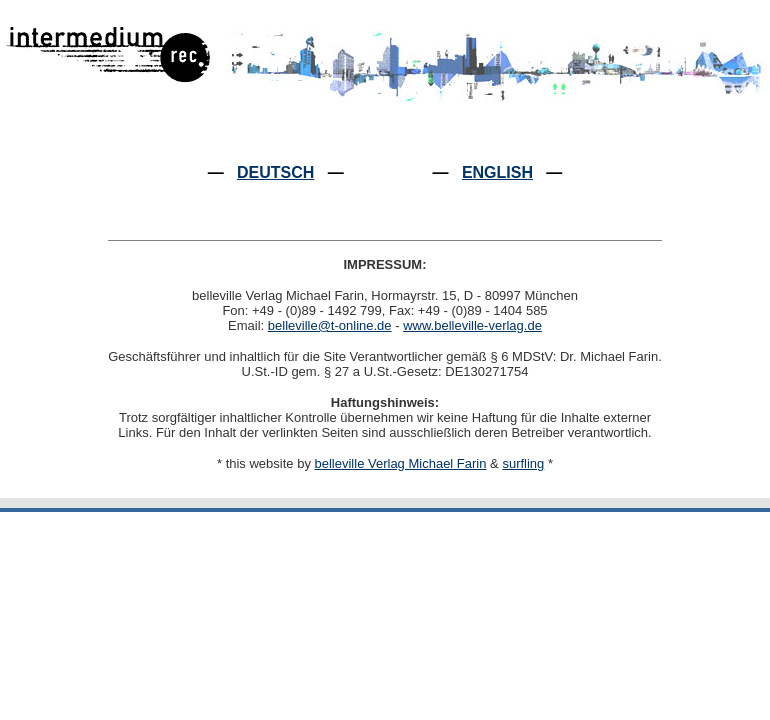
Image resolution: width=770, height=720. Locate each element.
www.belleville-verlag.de (472, 325)
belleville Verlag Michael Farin (401, 463)
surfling (523, 463)
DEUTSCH (275, 172)
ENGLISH (497, 172)
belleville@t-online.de (330, 325)
